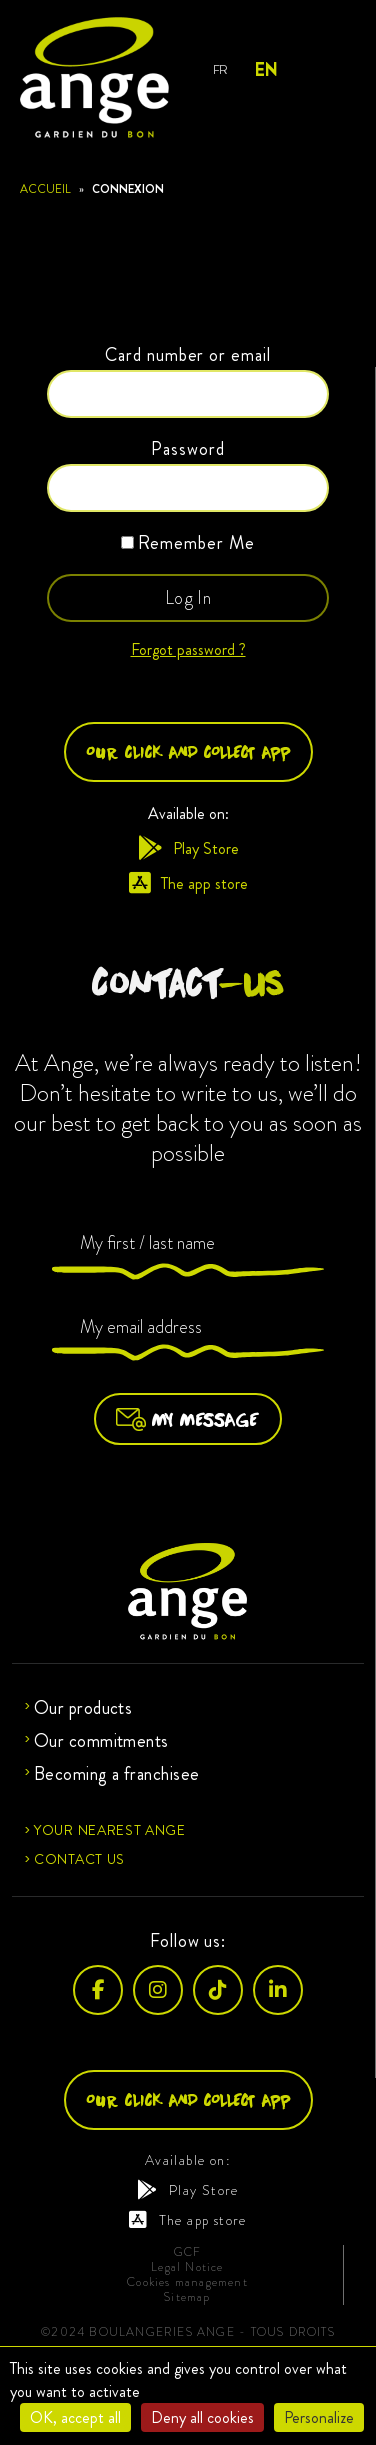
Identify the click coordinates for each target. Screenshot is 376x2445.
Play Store (188, 848)
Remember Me (188, 543)
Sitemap (187, 2297)
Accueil (45, 189)
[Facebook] (98, 1990)
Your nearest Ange (110, 1830)
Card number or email (187, 355)
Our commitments (101, 1741)
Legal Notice (187, 2267)
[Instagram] (158, 1990)
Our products (83, 1708)
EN (265, 70)
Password (187, 449)
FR (220, 69)
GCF (188, 2252)
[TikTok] (218, 1990)
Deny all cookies (202, 2417)
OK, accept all (75, 2417)
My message (188, 1419)
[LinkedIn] (278, 1990)
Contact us (79, 1859)
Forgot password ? (188, 649)
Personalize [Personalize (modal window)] (319, 2417)
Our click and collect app (188, 751)
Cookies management (187, 2282)
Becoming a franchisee (116, 1774)
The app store (188, 883)
